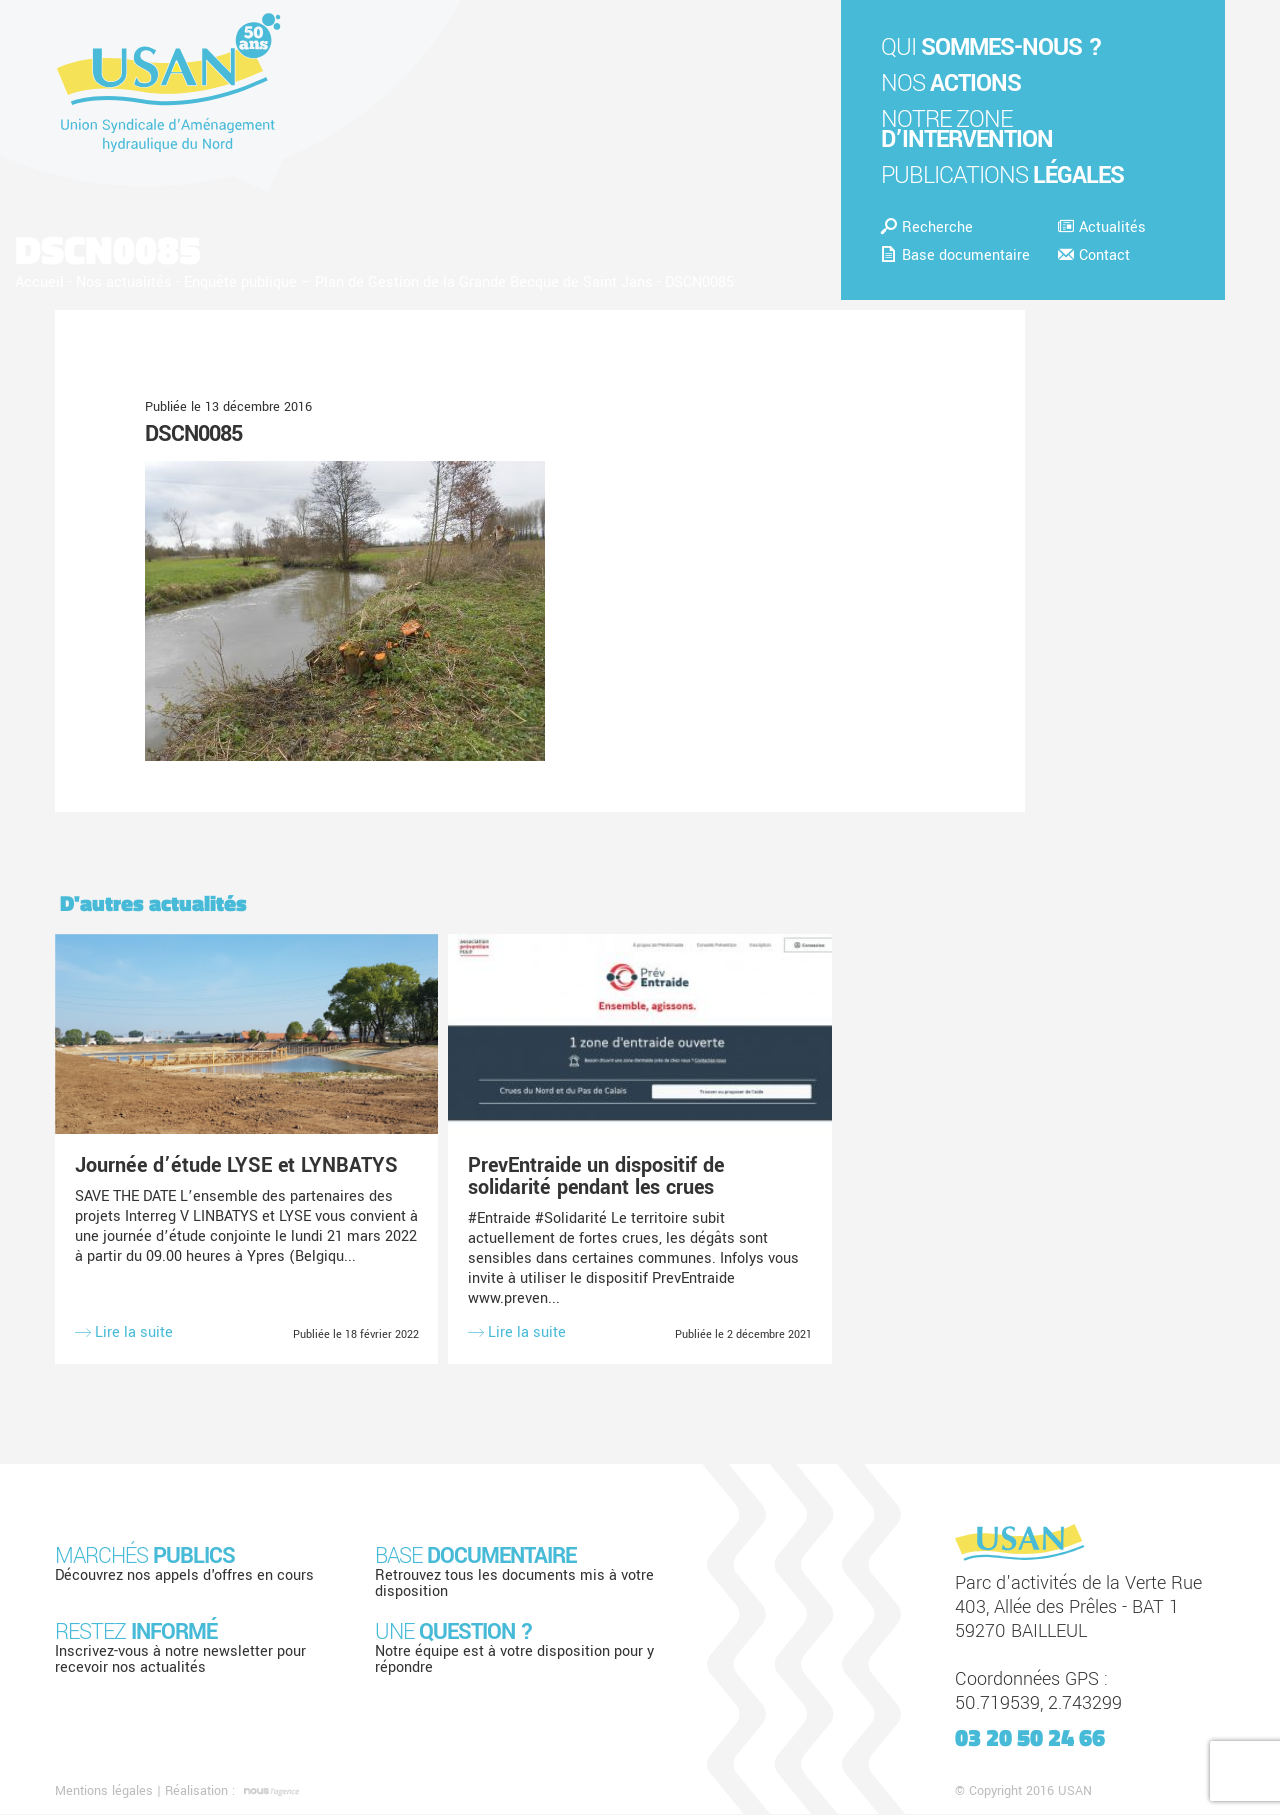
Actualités (1102, 227)
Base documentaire (955, 255)
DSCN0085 (193, 434)
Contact (1094, 255)
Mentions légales (104, 1792)
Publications (1002, 175)
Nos (951, 83)
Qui (991, 47)
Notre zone (967, 129)
